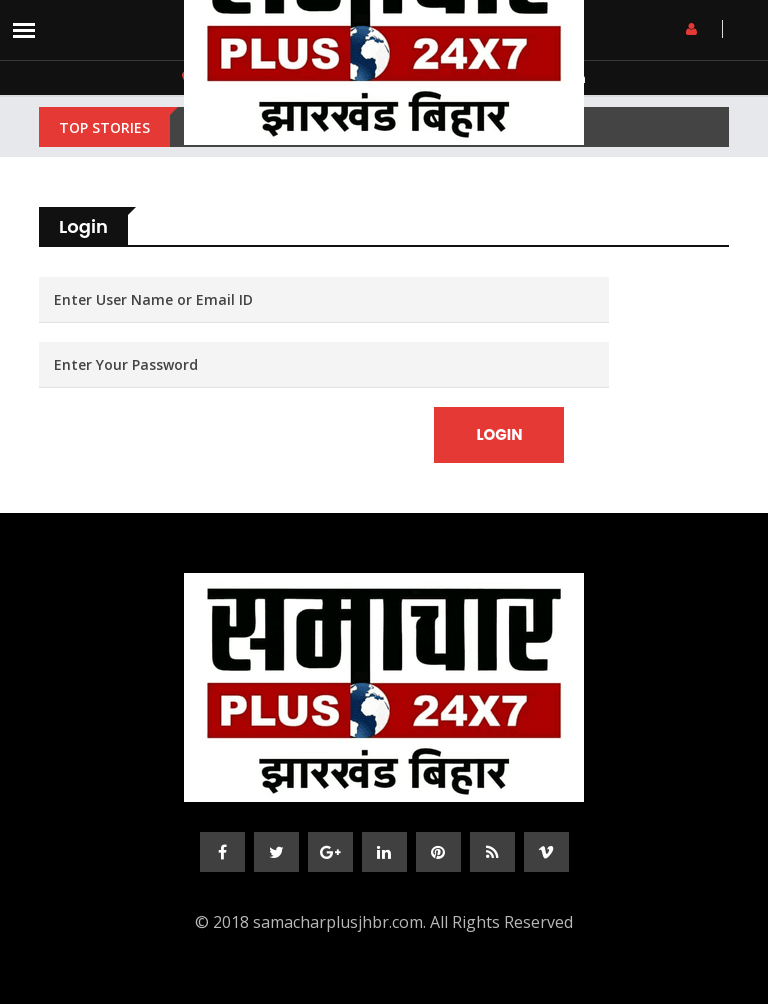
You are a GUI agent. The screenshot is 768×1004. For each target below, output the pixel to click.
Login (499, 434)
